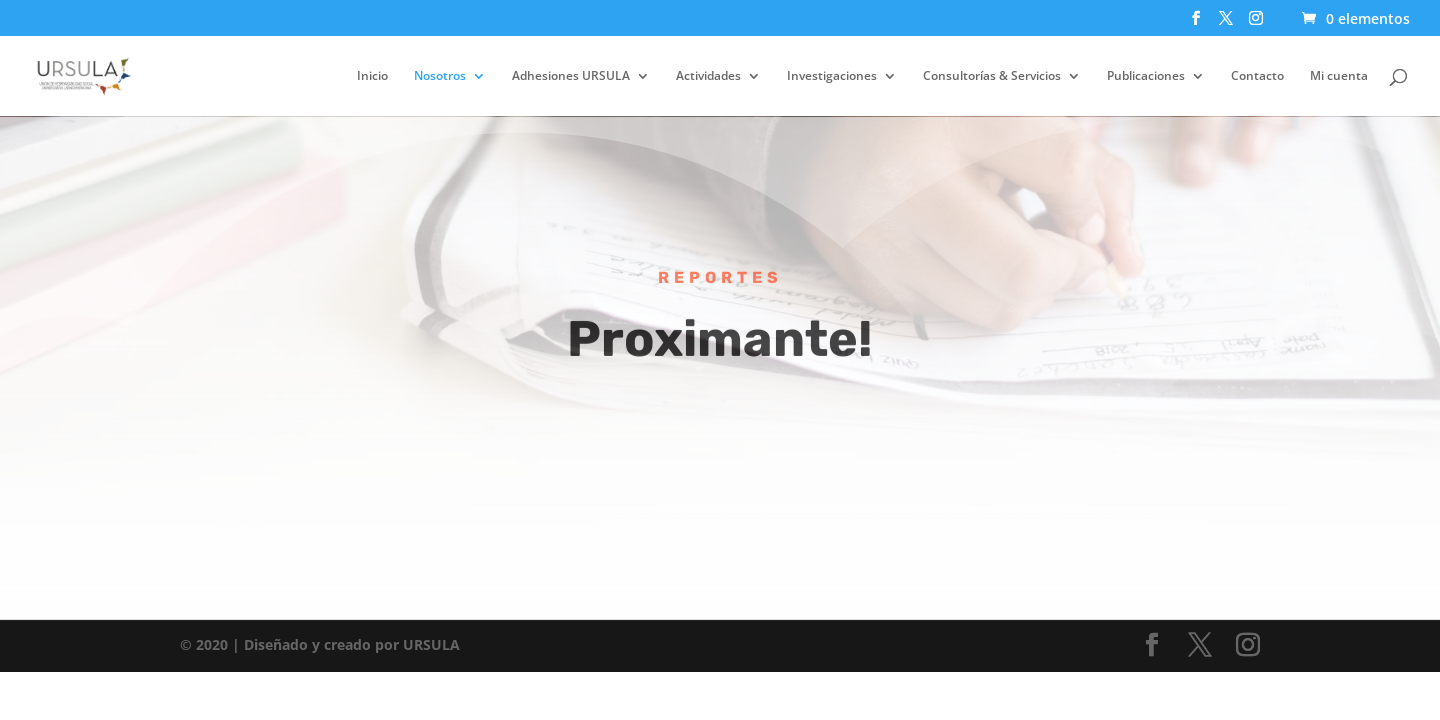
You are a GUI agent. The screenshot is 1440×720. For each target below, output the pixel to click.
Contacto (1257, 76)
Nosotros (440, 76)
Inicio (372, 76)
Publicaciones (1146, 76)
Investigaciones (832, 76)
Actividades (708, 76)
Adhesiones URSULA (571, 76)
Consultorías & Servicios (992, 76)
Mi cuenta (1339, 76)
